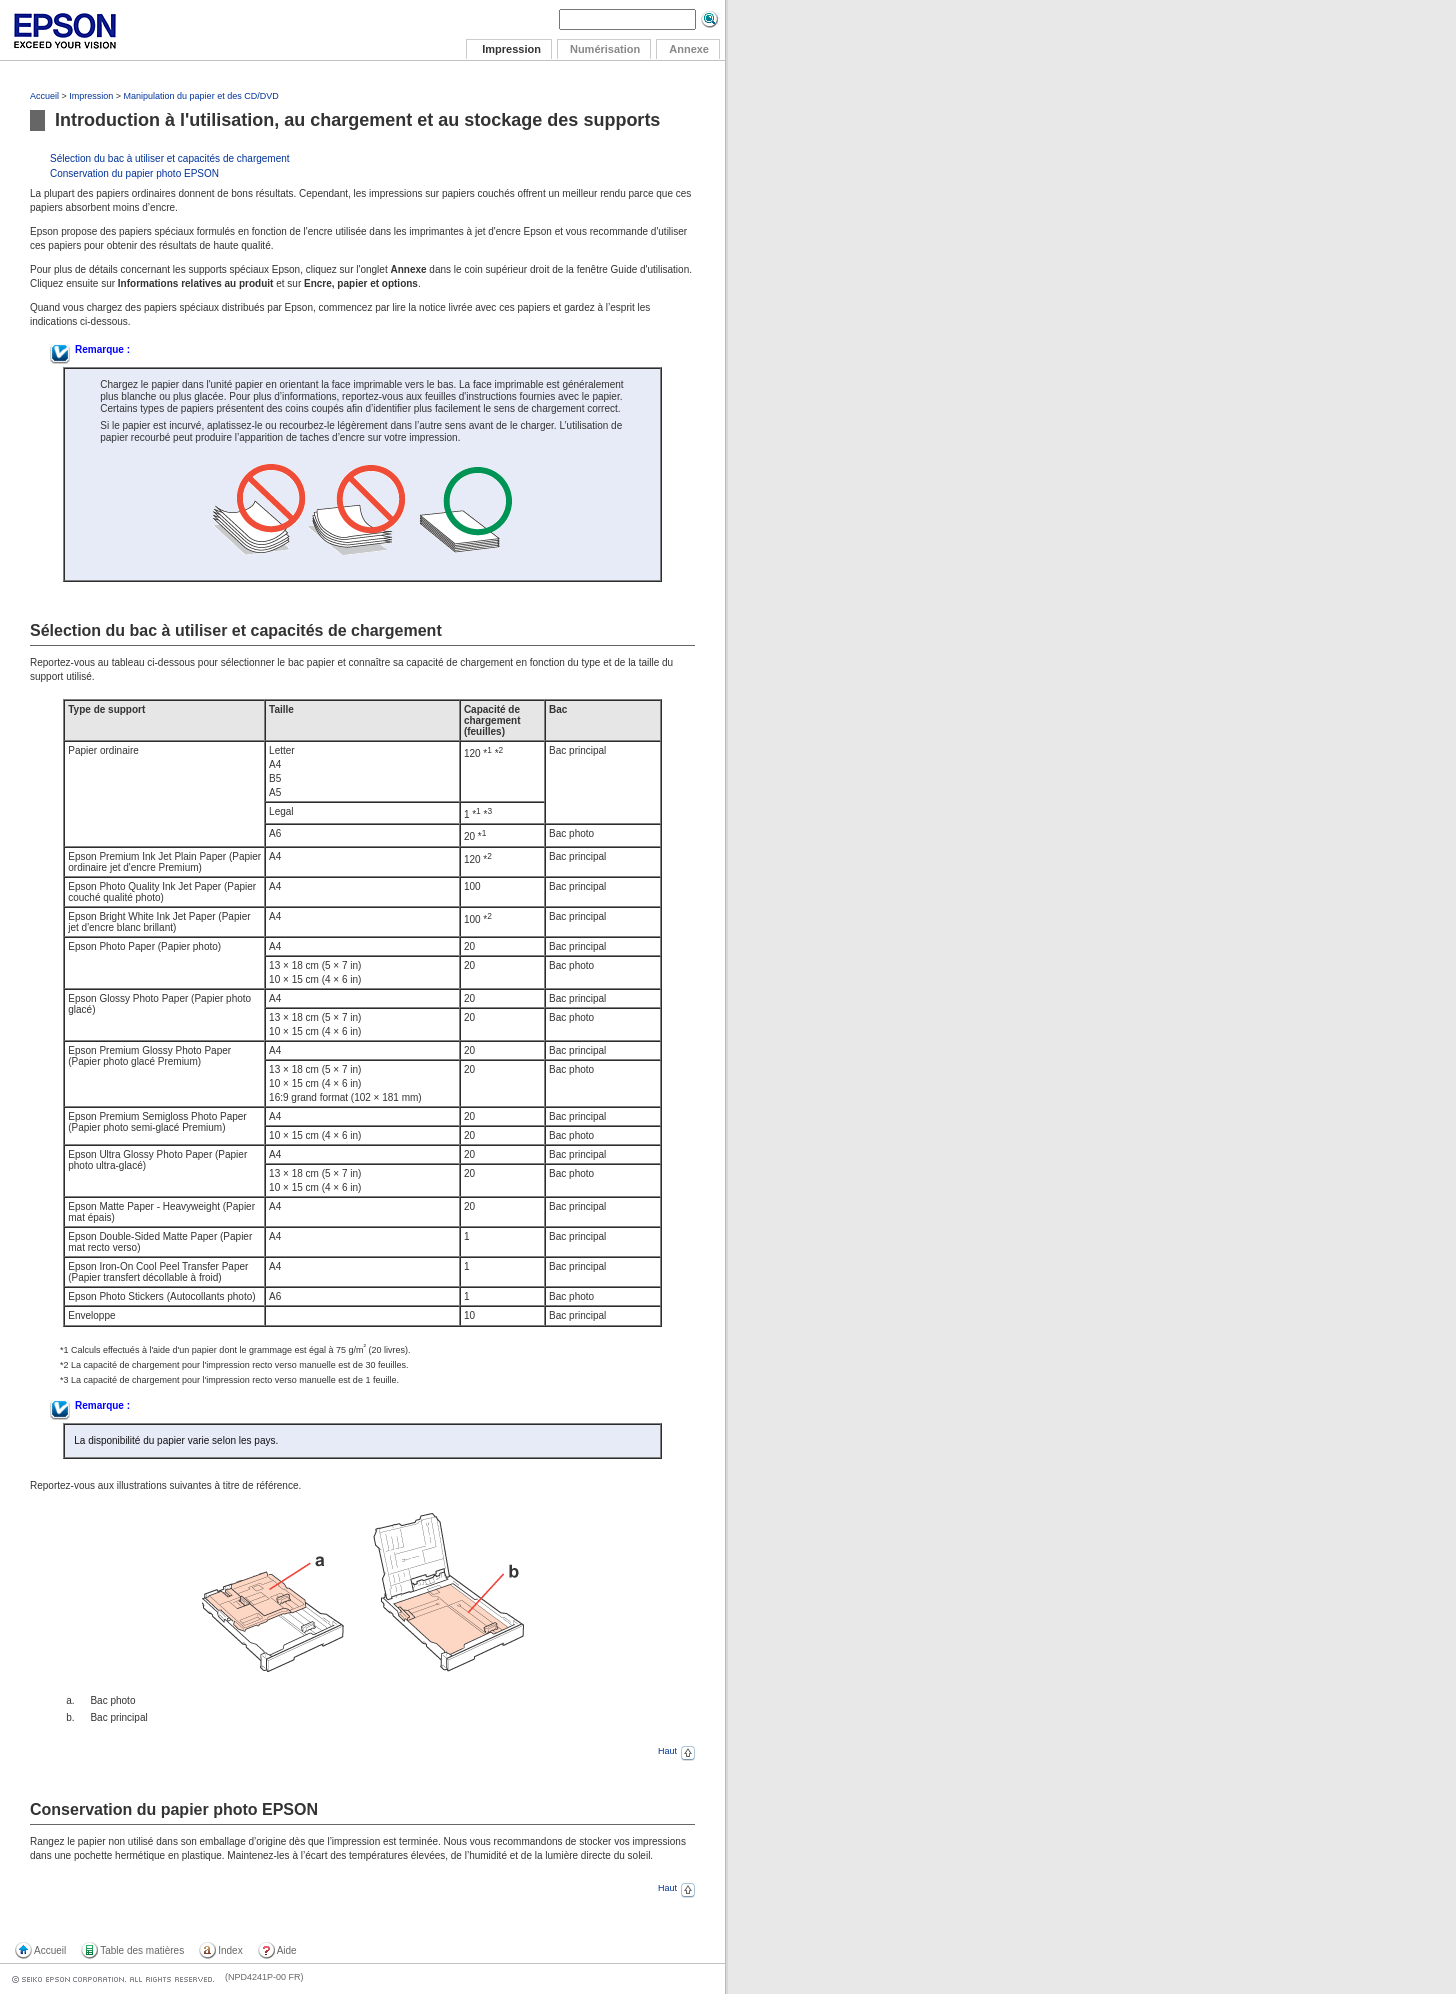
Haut (676, 1751)
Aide (287, 1950)
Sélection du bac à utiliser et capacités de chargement (170, 158)
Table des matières (142, 1950)
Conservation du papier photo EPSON (134, 173)
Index (230, 1950)
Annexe (689, 49)
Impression (91, 96)
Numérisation (605, 49)
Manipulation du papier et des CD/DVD (201, 96)
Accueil (44, 96)
